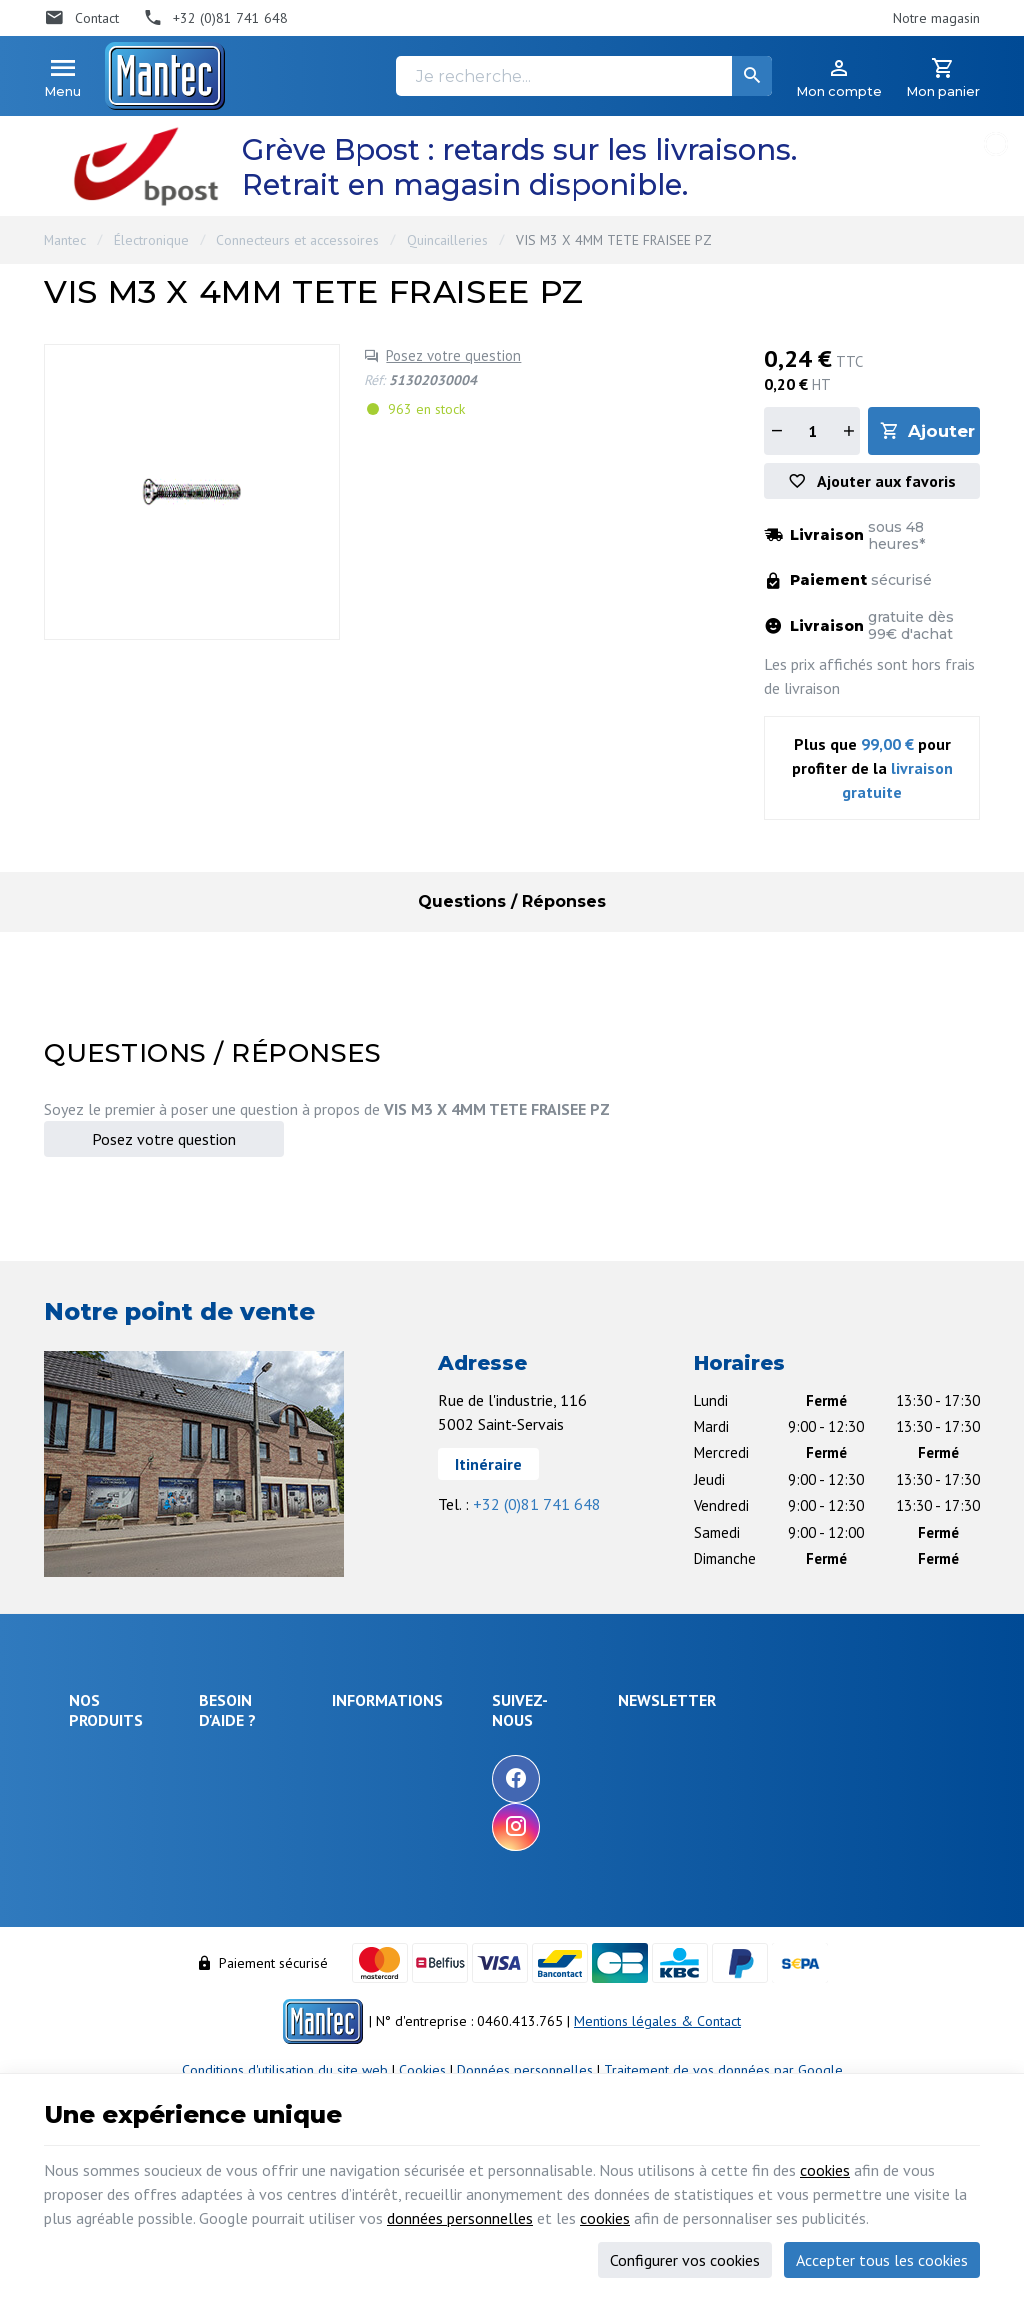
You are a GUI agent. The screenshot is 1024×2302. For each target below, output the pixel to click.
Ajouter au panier (944, 430)
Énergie (92, 1787)
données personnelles (460, 2218)
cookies (825, 2170)
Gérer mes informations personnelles (279, 1988)
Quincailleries (447, 240)
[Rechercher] (752, 76)
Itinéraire (488, 1464)
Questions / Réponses (512, 901)
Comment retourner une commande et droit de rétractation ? (280, 1836)
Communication (114, 1942)
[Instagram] (634, 1827)
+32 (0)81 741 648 (537, 1504)
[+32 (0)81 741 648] (216, 18)
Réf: (374, 380)
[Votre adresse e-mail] (835, 1759)
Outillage (96, 1888)
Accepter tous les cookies (882, 2260)
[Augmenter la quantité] (848, 431)
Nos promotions (497, 1767)
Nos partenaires (497, 1848)
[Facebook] (634, 1779)
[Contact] (81, 18)
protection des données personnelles (816, 1858)
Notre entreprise (500, 1740)
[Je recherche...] (584, 76)
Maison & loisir (113, 1969)
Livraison (234, 1788)
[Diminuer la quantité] (776, 431)
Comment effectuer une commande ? (279, 1750)
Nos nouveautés (498, 1794)
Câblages (97, 1915)
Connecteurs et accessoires (297, 240)
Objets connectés (99, 1851)
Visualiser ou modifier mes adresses (287, 1941)
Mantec (65, 240)
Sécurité (93, 1814)
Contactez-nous (495, 1821)
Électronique (151, 240)
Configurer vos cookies (685, 2260)
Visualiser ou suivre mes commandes (280, 1893)
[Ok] (931, 1759)
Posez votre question (453, 355)
